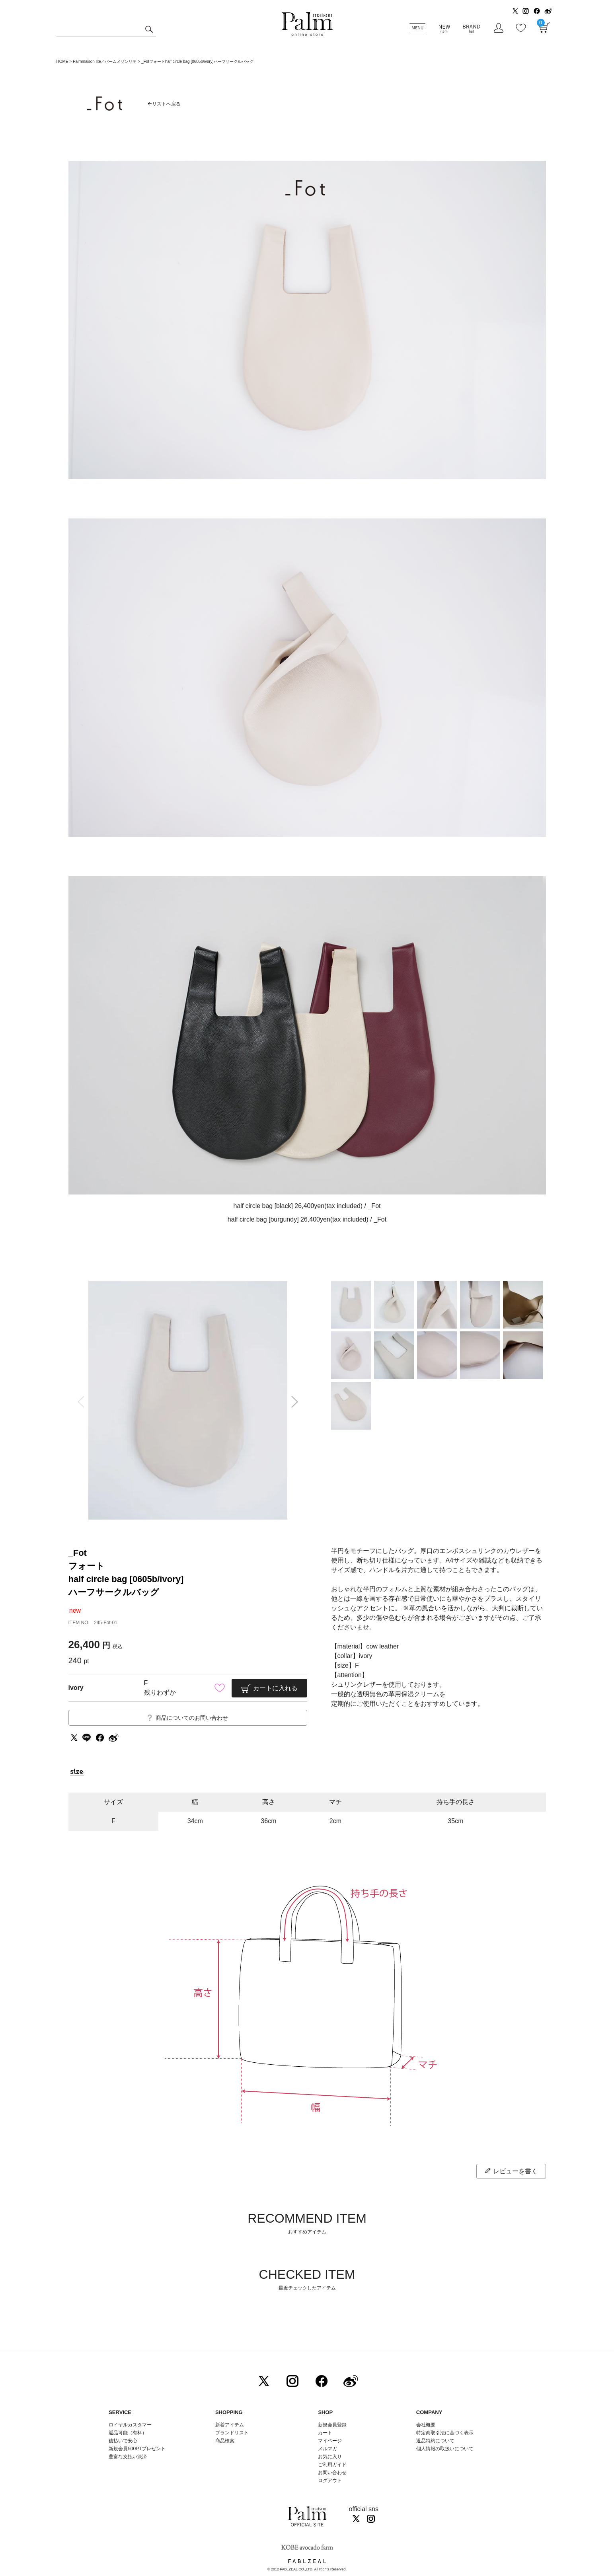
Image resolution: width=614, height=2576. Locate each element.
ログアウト (330, 2480)
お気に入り (330, 2456)
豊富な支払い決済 (128, 2456)
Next (297, 1402)
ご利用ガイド (332, 2464)
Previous (78, 1402)
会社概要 (425, 2425)
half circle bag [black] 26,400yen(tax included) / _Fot (307, 1205)
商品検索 (224, 2440)
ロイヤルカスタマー (130, 2425)
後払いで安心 (123, 2440)
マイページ (330, 2440)
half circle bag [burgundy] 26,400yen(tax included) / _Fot (307, 1219)
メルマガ (327, 2448)
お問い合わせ (332, 2472)
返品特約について (435, 2440)
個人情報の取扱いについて (445, 2448)
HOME (62, 61)
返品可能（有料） (128, 2433)
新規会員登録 (332, 2425)
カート (325, 2433)
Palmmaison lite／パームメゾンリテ (105, 61)
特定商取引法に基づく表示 (445, 2433)
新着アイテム (229, 2425)
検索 (149, 30)
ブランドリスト (232, 2433)
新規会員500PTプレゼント (137, 2448)
